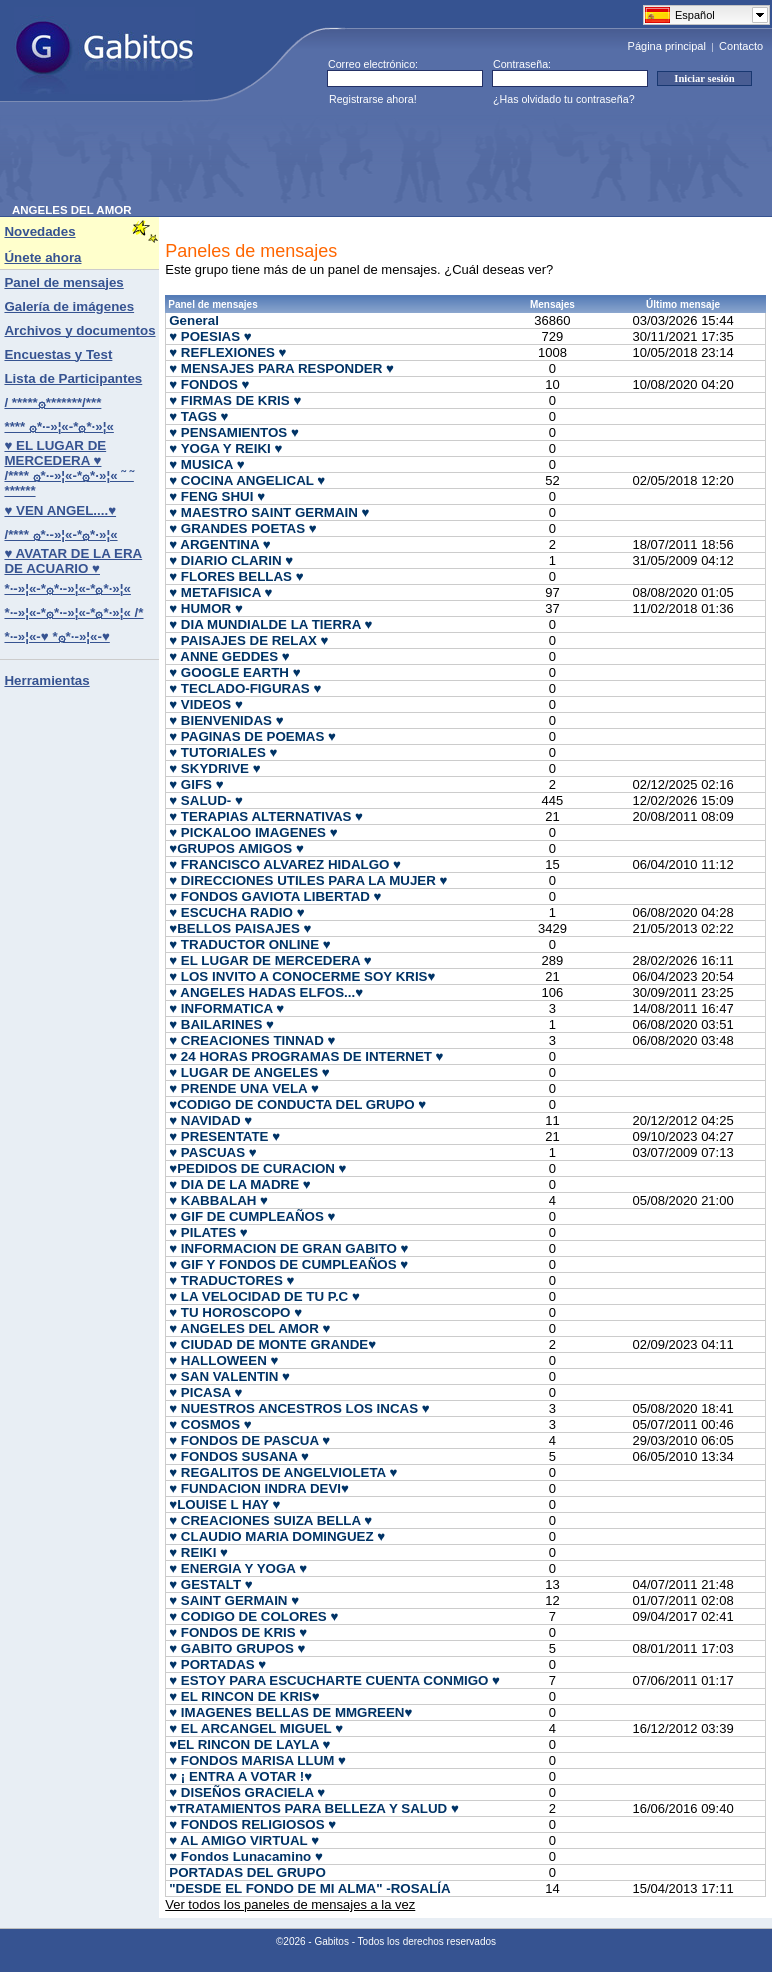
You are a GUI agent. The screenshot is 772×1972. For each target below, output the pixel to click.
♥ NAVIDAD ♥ (210, 1120)
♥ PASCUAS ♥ (212, 1152)
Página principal (667, 46)
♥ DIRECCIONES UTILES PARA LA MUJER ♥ (308, 880)
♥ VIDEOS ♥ (206, 704)
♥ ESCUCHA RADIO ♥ (236, 912)
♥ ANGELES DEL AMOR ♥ (249, 1328)
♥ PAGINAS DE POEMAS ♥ (252, 736)
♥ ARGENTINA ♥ (219, 544)
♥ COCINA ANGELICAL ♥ (247, 480)
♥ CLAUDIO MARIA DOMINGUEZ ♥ (277, 1536)
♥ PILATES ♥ (208, 1232)
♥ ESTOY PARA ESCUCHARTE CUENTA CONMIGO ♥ (334, 1680)
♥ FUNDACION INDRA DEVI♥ (259, 1488)
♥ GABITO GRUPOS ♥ (237, 1648)
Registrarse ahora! (373, 99)
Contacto (741, 46)
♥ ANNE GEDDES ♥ (229, 656)
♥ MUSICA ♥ (206, 464)
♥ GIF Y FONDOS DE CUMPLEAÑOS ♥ (288, 1264)
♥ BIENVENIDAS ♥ (226, 720)
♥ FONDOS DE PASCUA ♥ (249, 1440)
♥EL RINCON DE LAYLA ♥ (249, 1744)
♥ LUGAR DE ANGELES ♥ (249, 1072)
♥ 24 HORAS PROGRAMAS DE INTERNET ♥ (306, 1056)
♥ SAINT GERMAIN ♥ (234, 1600)
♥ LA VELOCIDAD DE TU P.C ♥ (264, 1296)
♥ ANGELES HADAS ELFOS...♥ (266, 992)
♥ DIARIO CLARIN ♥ (231, 560)
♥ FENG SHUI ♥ (217, 496)
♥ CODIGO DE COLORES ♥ (253, 1616)
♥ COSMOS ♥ (210, 1424)
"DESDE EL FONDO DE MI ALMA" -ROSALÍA (309, 1888)
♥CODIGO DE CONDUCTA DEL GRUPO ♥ (297, 1104)
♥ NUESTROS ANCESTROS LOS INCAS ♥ (299, 1408)
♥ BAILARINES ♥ (221, 1024)
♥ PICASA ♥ (205, 1392)
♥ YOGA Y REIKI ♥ (225, 448)
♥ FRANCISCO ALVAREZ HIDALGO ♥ (285, 864)
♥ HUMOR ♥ (206, 608)
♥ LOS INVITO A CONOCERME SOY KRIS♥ (302, 976)
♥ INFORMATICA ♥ (226, 1008)
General (194, 320)
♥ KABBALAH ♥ (218, 1200)
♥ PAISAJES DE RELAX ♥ (248, 640)
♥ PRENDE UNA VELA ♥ (244, 1088)
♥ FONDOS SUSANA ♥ (239, 1456)
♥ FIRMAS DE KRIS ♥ (235, 400)
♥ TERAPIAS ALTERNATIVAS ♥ (266, 816)
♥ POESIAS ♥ (210, 336)
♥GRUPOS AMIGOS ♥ (236, 848)
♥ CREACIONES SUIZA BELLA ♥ (270, 1520)
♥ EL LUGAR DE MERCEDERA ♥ (270, 960)
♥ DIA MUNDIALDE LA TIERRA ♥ (270, 624)
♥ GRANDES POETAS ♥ (242, 528)
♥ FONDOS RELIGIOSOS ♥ (252, 1824)
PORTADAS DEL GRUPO (247, 1872)
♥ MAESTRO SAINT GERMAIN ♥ (269, 512)
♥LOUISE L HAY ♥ (224, 1504)
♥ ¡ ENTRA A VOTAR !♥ (240, 1776)
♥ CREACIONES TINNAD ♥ (252, 1040)
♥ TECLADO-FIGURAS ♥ (245, 688)
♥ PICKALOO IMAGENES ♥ (253, 832)
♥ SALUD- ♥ (206, 800)
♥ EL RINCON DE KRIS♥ (244, 1696)
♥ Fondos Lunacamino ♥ (246, 1856)
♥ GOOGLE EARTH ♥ (234, 672)
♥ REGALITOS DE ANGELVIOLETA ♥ (283, 1472)
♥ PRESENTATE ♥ (224, 1136)
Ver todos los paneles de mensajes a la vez (290, 1904)
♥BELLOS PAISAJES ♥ (240, 928)
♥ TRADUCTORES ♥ (231, 1280)
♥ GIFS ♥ (196, 784)
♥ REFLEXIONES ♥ (227, 352)
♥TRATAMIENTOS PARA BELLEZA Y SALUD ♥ (314, 1808)
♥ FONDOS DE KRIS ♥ (238, 1632)
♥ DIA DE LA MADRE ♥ (239, 1184)
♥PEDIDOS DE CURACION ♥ (257, 1168)
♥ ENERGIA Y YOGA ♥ (238, 1568)
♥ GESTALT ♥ (210, 1584)
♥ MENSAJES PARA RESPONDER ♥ (281, 368)
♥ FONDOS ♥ (209, 384)
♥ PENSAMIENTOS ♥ (234, 432)
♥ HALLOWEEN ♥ (223, 1360)
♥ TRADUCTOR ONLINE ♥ (249, 944)
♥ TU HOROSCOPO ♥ (235, 1312)
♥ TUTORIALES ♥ (223, 752)
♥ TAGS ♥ (198, 416)
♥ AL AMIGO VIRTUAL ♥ (244, 1840)
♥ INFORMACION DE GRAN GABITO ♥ (288, 1248)
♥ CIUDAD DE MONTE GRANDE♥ (272, 1344)
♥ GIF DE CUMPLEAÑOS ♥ (252, 1216)
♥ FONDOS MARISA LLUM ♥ (257, 1760)
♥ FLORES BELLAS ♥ (236, 576)
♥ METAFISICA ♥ (220, 592)
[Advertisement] (376, 159)
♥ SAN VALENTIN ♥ (229, 1376)
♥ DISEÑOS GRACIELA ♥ (247, 1792)
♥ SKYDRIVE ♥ (214, 768)
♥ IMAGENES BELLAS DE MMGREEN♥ (290, 1712)
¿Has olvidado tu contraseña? (564, 99)
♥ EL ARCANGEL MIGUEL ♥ (256, 1728)
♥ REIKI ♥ (198, 1552)
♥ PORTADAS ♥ (217, 1664)
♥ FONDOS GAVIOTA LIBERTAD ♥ (275, 896)
